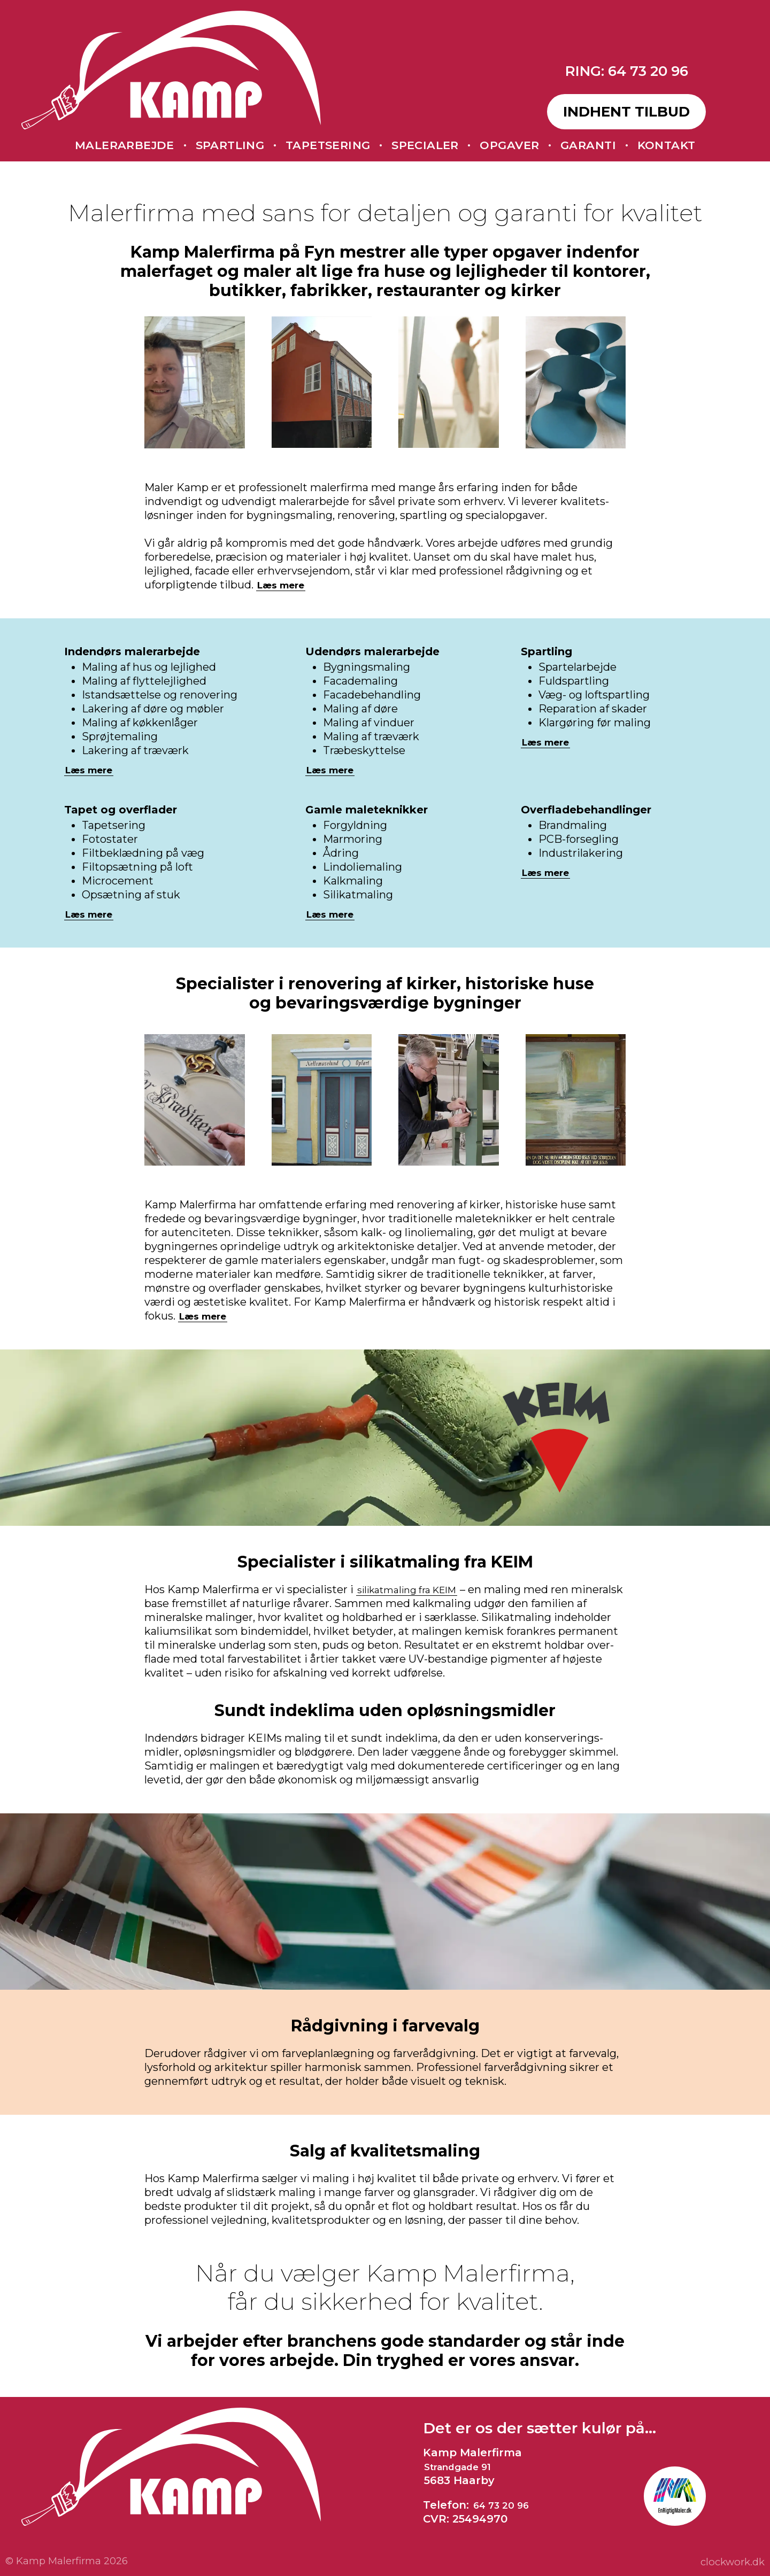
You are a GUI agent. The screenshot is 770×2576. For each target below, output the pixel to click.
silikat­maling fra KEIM (415, 1589)
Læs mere (285, 584)
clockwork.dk (730, 2561)
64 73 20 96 (505, 2505)
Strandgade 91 (465, 2466)
